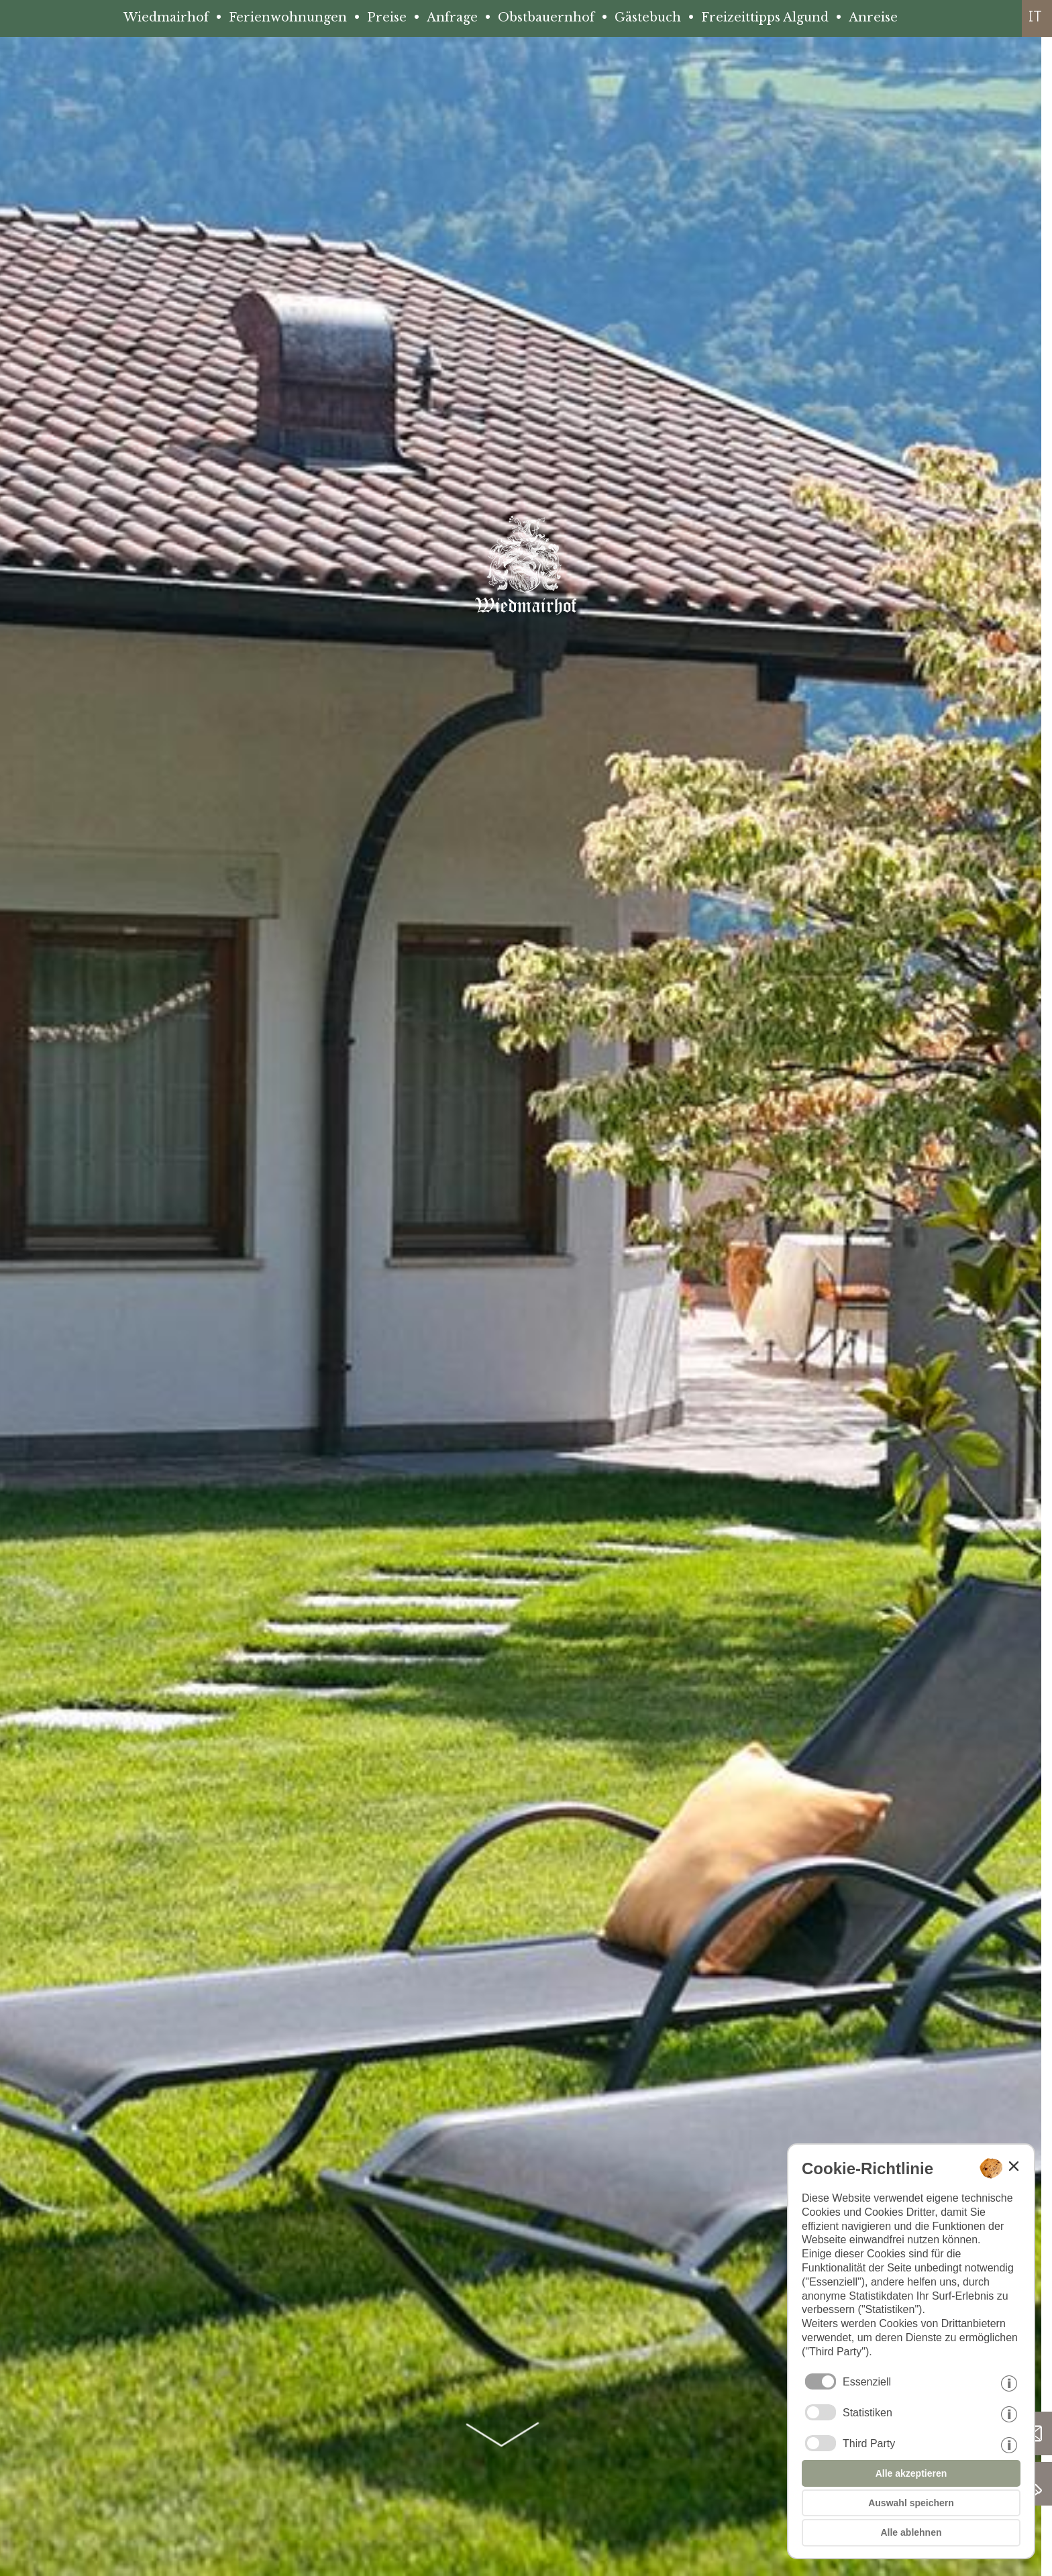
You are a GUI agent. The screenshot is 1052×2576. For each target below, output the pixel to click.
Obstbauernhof (546, 17)
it (1035, 15)
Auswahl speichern (911, 2503)
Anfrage (452, 17)
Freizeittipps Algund (765, 17)
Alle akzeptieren (911, 2473)
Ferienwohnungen (288, 17)
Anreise (873, 17)
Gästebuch (648, 17)
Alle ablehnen (910, 2532)
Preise (387, 17)
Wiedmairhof (166, 17)
